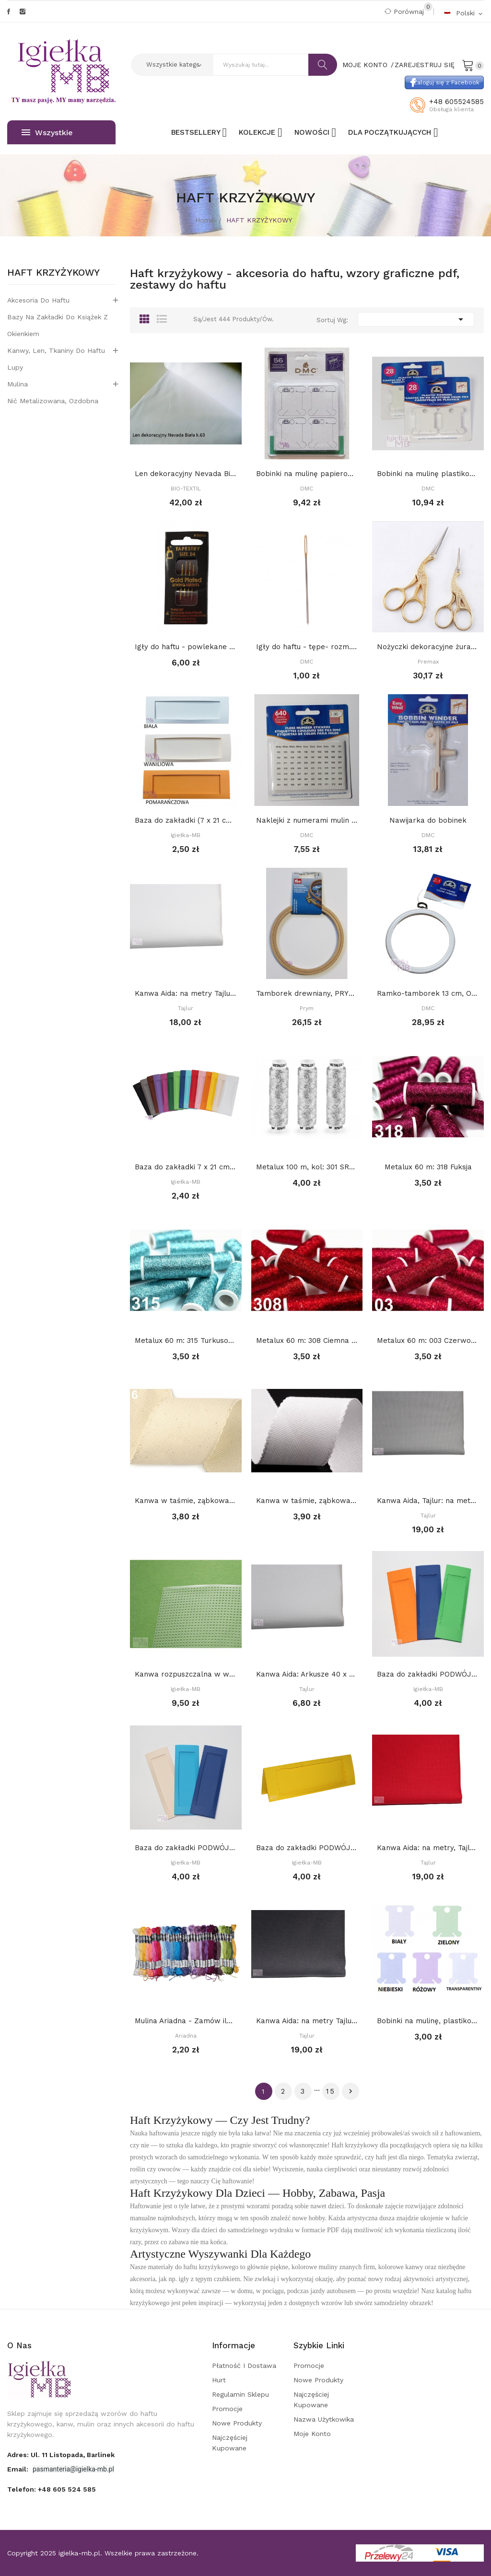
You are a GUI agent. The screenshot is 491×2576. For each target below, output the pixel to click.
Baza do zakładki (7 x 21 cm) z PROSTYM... (186, 820)
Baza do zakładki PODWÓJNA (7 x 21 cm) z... (428, 1674)
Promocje (227, 2409)
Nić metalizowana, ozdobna (52, 401)
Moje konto (312, 2433)
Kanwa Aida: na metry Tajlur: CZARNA (307, 2021)
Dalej (350, 2091)
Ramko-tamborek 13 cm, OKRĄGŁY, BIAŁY (428, 993)
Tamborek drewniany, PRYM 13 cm (307, 993)
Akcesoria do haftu (38, 300)
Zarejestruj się (425, 65)
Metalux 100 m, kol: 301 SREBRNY (307, 1167)
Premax (428, 661)
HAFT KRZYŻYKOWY (53, 273)
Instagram (22, 11)
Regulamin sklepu (240, 2394)
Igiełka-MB (185, 835)
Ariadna (186, 2036)
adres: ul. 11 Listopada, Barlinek (61, 2455)
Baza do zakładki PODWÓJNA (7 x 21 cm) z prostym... (186, 1847)
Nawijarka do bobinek (428, 820)
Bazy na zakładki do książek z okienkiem (57, 325)
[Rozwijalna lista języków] (464, 12)
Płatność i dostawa (244, 2365)
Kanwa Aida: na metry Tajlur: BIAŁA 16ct (186, 993)
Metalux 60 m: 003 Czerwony (428, 1340)
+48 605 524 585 (67, 2489)
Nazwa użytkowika (323, 2419)
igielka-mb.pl (79, 2553)
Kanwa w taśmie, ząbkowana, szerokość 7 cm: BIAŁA (307, 1500)
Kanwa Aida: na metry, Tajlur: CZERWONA (428, 1847)
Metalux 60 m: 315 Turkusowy (186, 1340)
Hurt (219, 2380)
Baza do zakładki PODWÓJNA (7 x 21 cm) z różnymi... (307, 1847)
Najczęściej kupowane (229, 2443)
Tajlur (185, 1008)
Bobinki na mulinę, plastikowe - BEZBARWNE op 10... (428, 2021)
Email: (18, 2469)
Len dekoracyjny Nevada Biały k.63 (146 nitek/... (186, 473)
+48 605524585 (456, 101)
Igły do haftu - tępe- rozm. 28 (307, 646)
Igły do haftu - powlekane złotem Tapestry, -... (186, 646)
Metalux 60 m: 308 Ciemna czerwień (307, 1340)
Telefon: (51, 2489)
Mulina (17, 384)
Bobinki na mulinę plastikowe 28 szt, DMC (428, 473)
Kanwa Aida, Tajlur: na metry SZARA (428, 1500)
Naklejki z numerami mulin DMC (307, 820)
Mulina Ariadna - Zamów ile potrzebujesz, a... (186, 2021)
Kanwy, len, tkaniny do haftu (56, 350)
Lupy (15, 367)
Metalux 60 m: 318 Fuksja (428, 1167)
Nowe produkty (237, 2423)
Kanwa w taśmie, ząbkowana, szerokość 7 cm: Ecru (186, 1500)
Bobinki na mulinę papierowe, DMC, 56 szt (307, 473)
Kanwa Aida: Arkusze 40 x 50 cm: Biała (307, 1674)
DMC (306, 488)
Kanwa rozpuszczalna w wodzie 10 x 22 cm (186, 1674)
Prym (307, 1008)
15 (330, 2091)
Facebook (8, 11)
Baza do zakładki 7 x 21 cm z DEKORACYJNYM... (186, 1167)
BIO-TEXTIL (186, 488)
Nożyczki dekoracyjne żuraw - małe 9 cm (428, 646)
